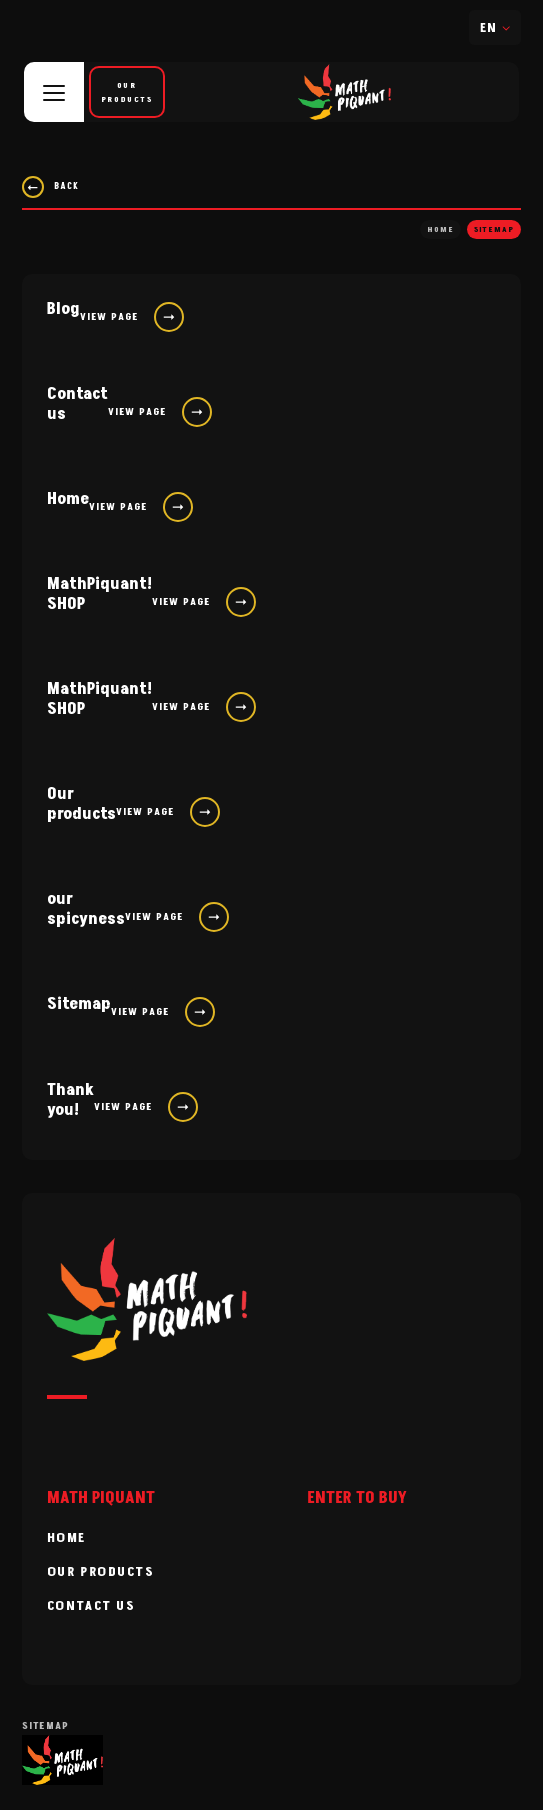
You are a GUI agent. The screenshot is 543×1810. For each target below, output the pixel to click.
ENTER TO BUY (357, 1498)
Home (440, 229)
